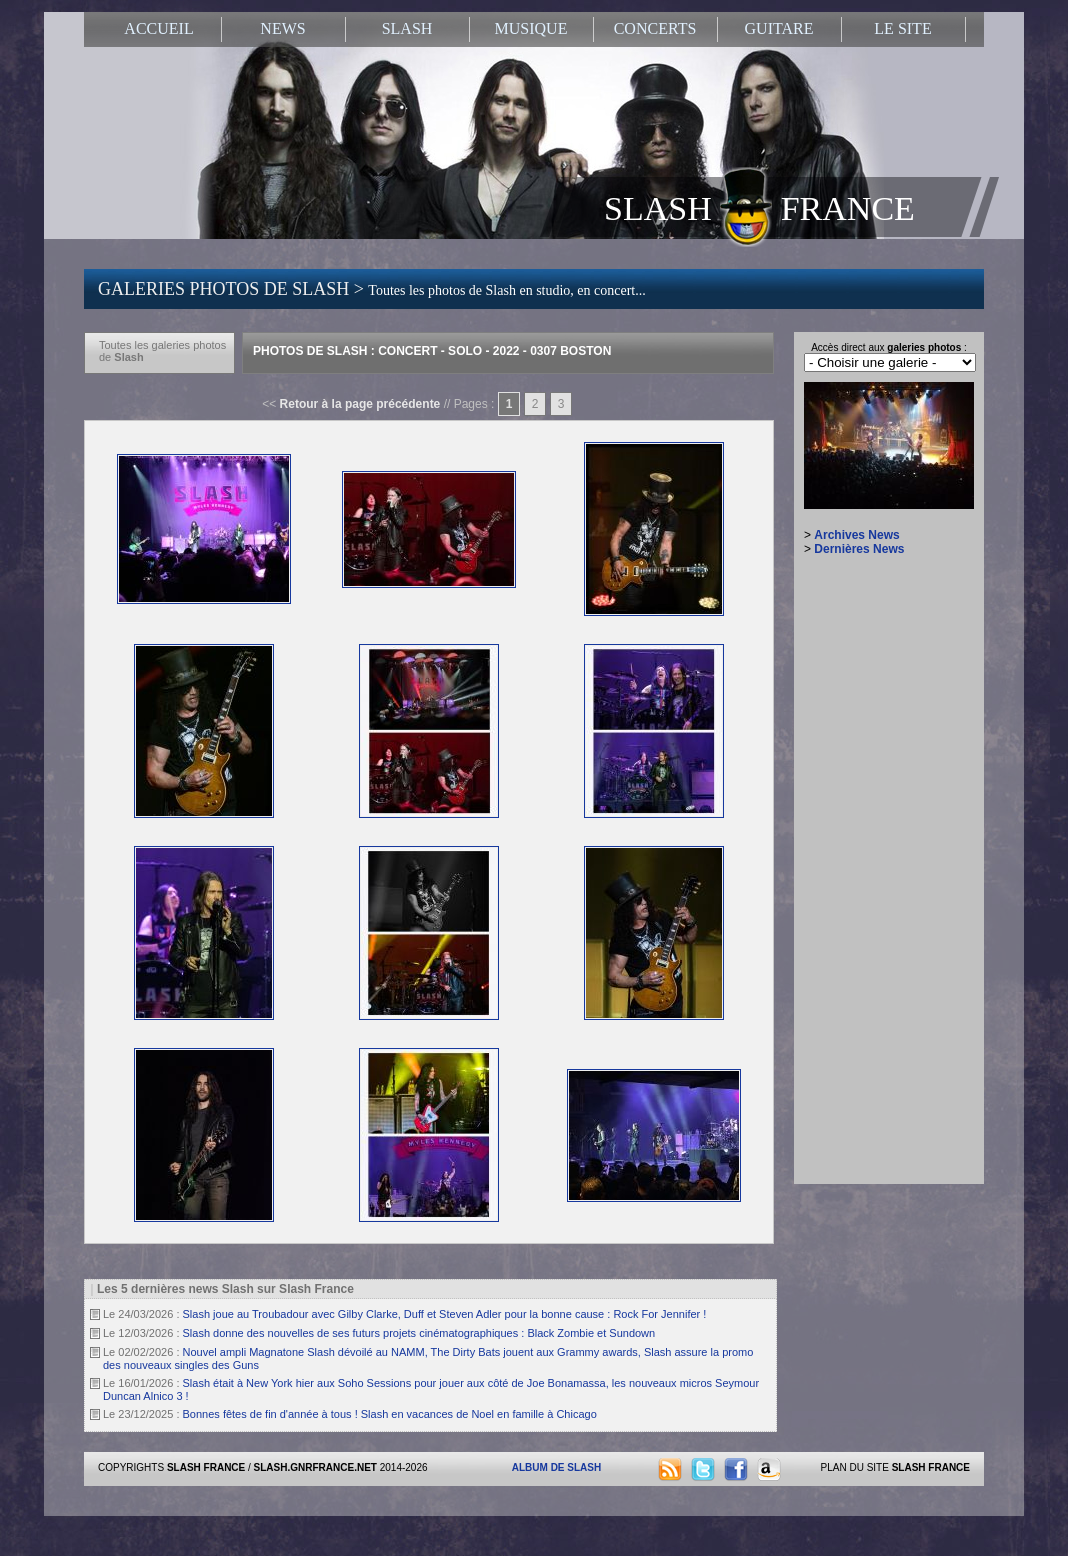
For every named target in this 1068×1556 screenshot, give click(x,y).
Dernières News (859, 549)
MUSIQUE (531, 28)
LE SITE (902, 28)
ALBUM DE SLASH (556, 1467)
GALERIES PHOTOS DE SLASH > (372, 289)
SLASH (407, 28)
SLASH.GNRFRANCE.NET (315, 1467)
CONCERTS (655, 28)
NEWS (282, 28)
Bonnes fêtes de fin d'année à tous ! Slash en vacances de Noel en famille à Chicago (390, 1414)
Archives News (856, 535)
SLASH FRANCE (759, 207)
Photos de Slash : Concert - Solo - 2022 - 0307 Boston (432, 351)
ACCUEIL (158, 28)
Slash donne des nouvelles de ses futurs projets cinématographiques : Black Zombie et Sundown (419, 1333)
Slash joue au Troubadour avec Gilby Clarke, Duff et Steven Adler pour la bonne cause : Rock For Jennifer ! (445, 1314)
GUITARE (779, 28)
